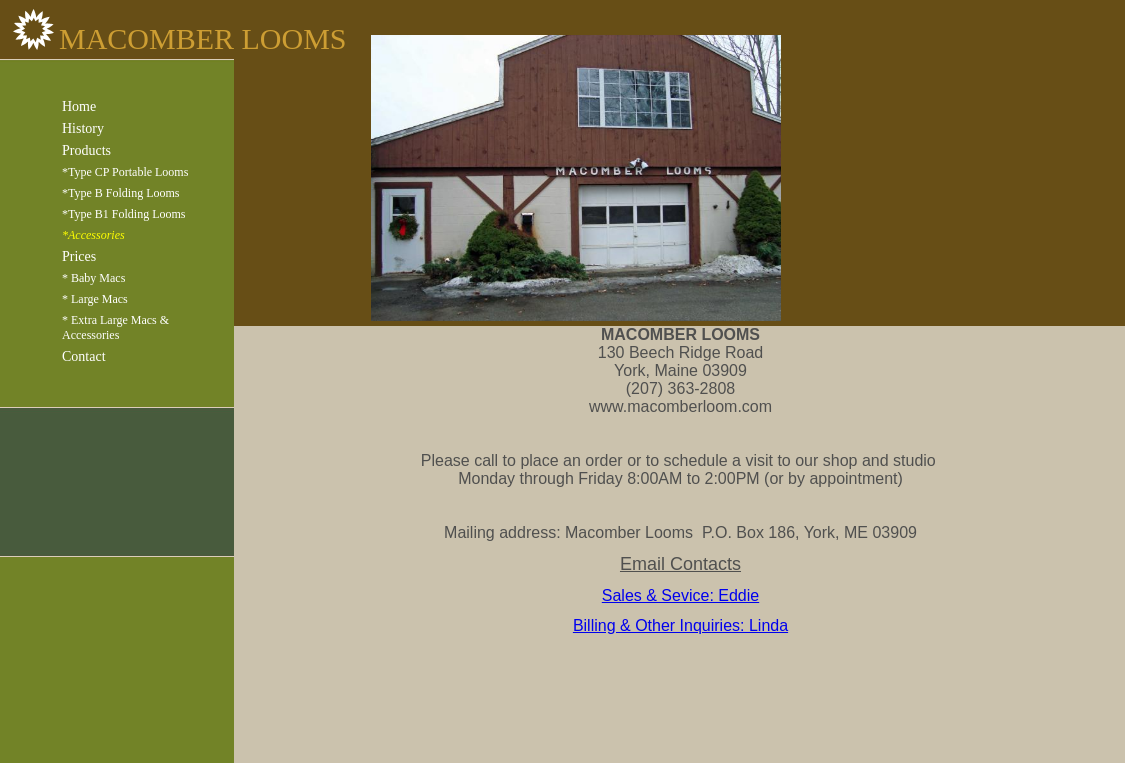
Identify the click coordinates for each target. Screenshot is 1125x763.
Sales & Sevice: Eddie (680, 595)
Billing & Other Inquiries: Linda (680, 625)
